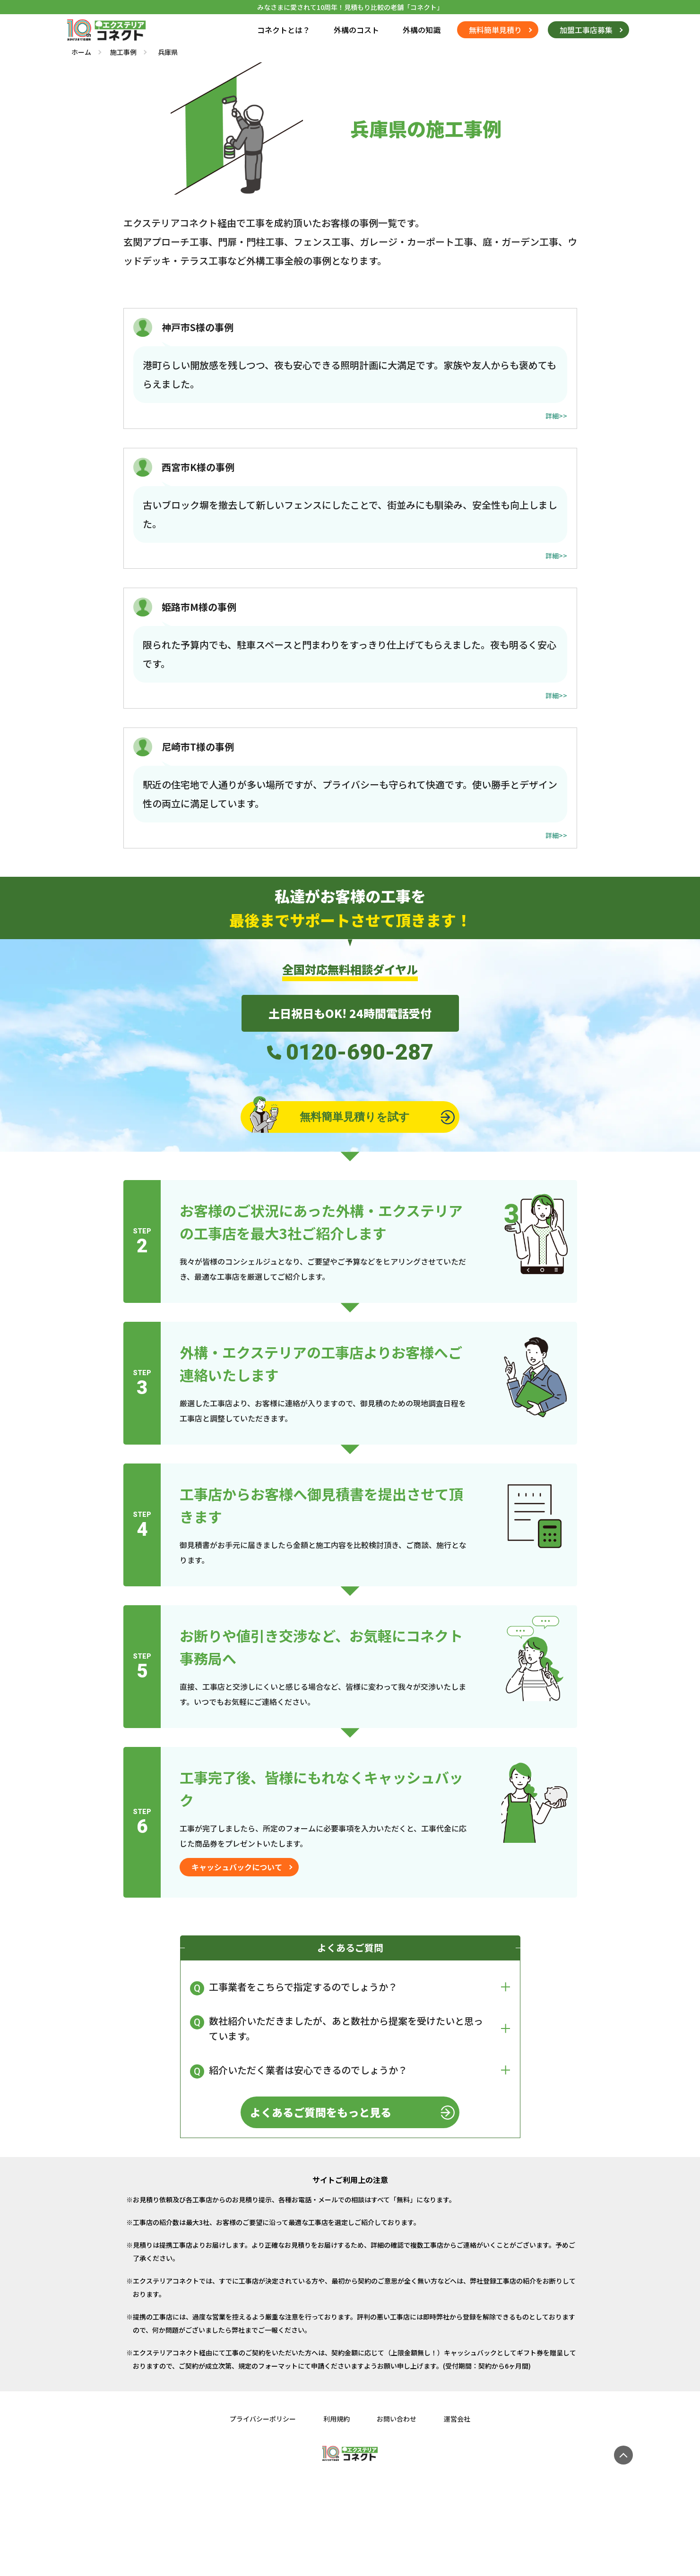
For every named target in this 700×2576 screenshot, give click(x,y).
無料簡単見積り (495, 29)
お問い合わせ (397, 2420)
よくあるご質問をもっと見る (320, 2113)
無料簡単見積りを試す (329, 1118)
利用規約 (336, 2420)
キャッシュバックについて (236, 1868)
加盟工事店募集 (586, 29)
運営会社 (459, 2420)
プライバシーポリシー (261, 2420)
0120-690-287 (359, 1052)
